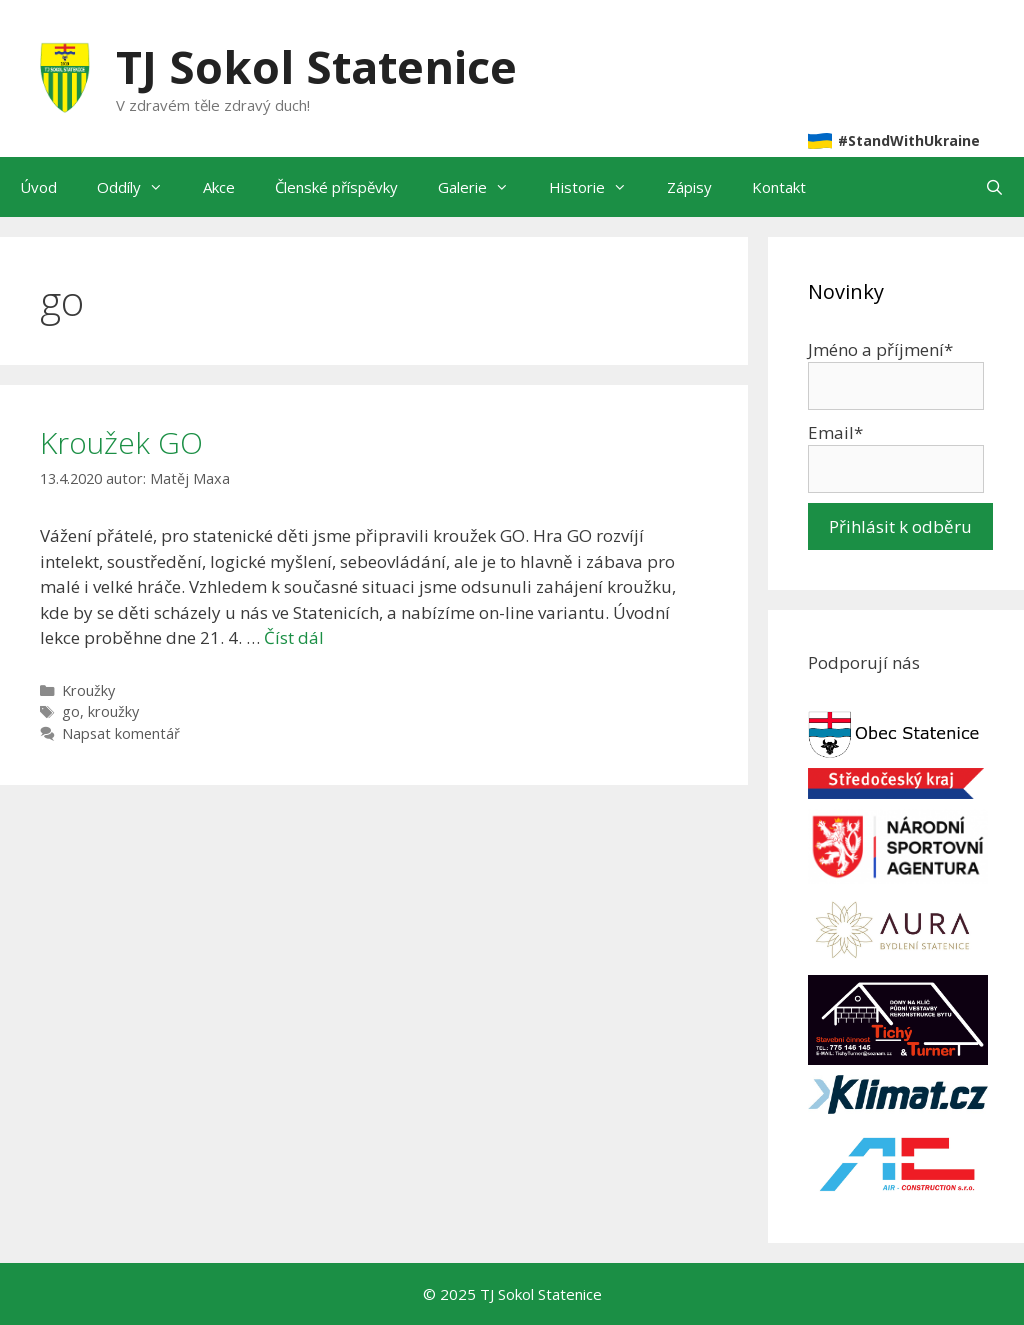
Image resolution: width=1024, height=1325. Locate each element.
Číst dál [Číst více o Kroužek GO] (294, 637)
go (71, 711)
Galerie (483, 187)
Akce (219, 187)
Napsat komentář (121, 733)
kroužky (113, 711)
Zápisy (689, 187)
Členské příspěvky (336, 187)
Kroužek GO (121, 442)
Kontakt (779, 187)
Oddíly (140, 187)
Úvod (38, 187)
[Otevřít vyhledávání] (994, 187)
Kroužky (88, 690)
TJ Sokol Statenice (316, 66)
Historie (598, 187)
